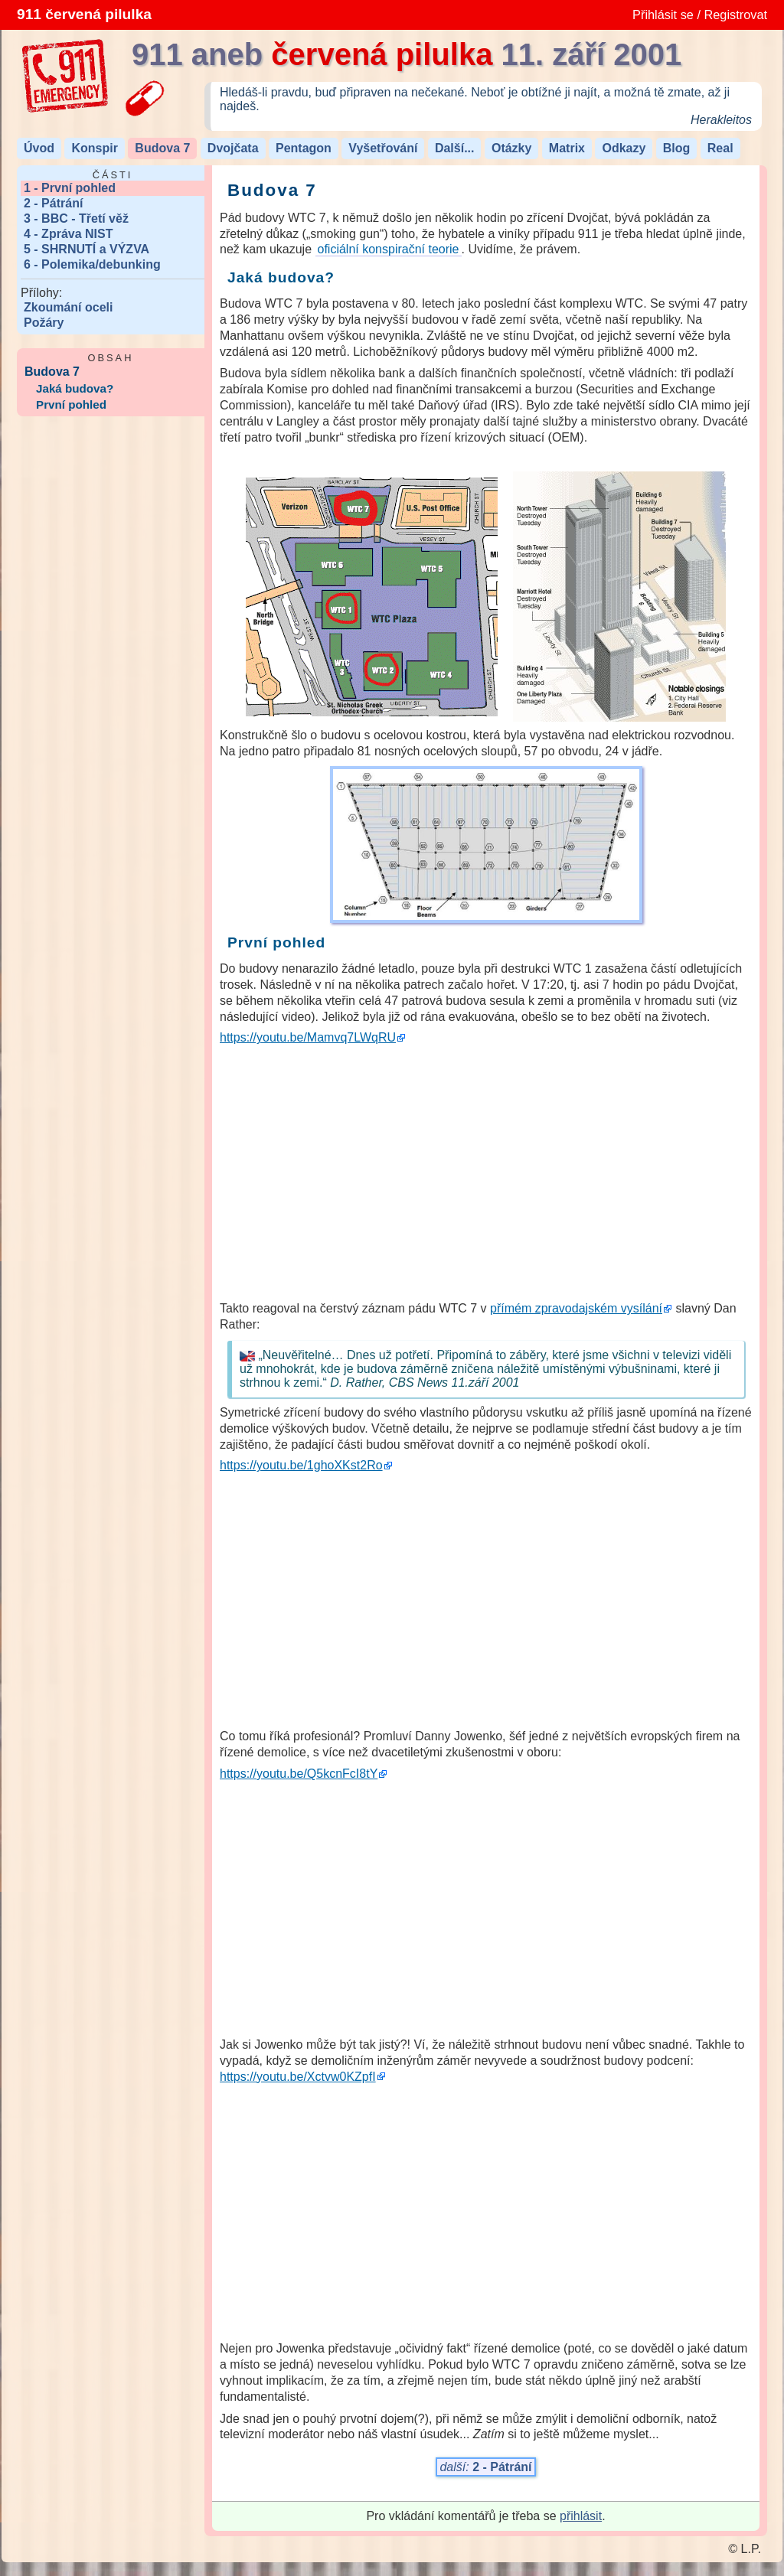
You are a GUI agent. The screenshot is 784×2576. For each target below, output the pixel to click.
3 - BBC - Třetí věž (76, 218)
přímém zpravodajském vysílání (576, 1308)
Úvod (39, 148)
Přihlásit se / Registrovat (699, 14)
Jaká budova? (74, 388)
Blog (677, 148)
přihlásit (581, 2515)
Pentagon (304, 148)
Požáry (44, 322)
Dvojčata (233, 148)
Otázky (511, 148)
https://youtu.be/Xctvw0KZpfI (298, 2076)
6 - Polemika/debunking (92, 264)
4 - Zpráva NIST (68, 233)
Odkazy (623, 148)
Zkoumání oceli (68, 307)
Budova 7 (162, 148)
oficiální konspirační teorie (388, 249)
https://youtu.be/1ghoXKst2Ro (301, 1465)
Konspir (94, 148)
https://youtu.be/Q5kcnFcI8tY (298, 1773)
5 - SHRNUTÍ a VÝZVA (86, 249)
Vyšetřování (382, 148)
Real (720, 148)
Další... (455, 148)
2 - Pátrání (53, 203)
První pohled (71, 404)
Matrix (567, 148)
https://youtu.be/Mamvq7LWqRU (308, 1037)
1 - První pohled (70, 187)
